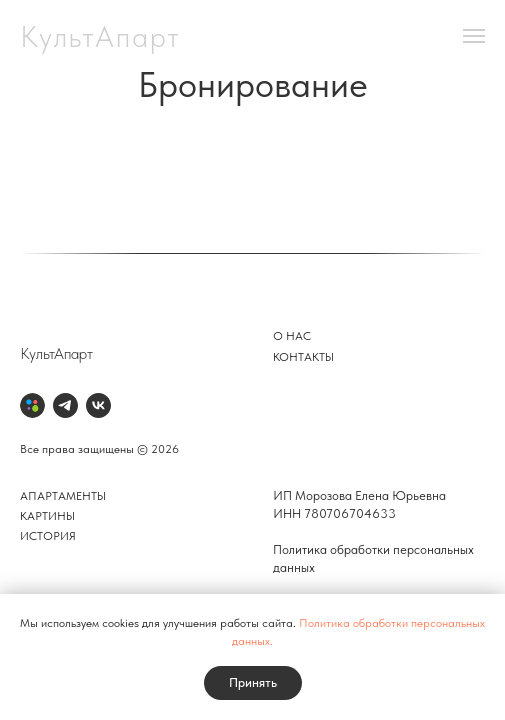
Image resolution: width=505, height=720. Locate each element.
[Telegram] (65, 405)
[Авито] (32, 405)
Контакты (303, 357)
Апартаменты (63, 496)
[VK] (98, 405)
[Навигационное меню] (474, 36)
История (48, 536)
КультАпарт (56, 353)
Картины (47, 516)
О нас (292, 336)
